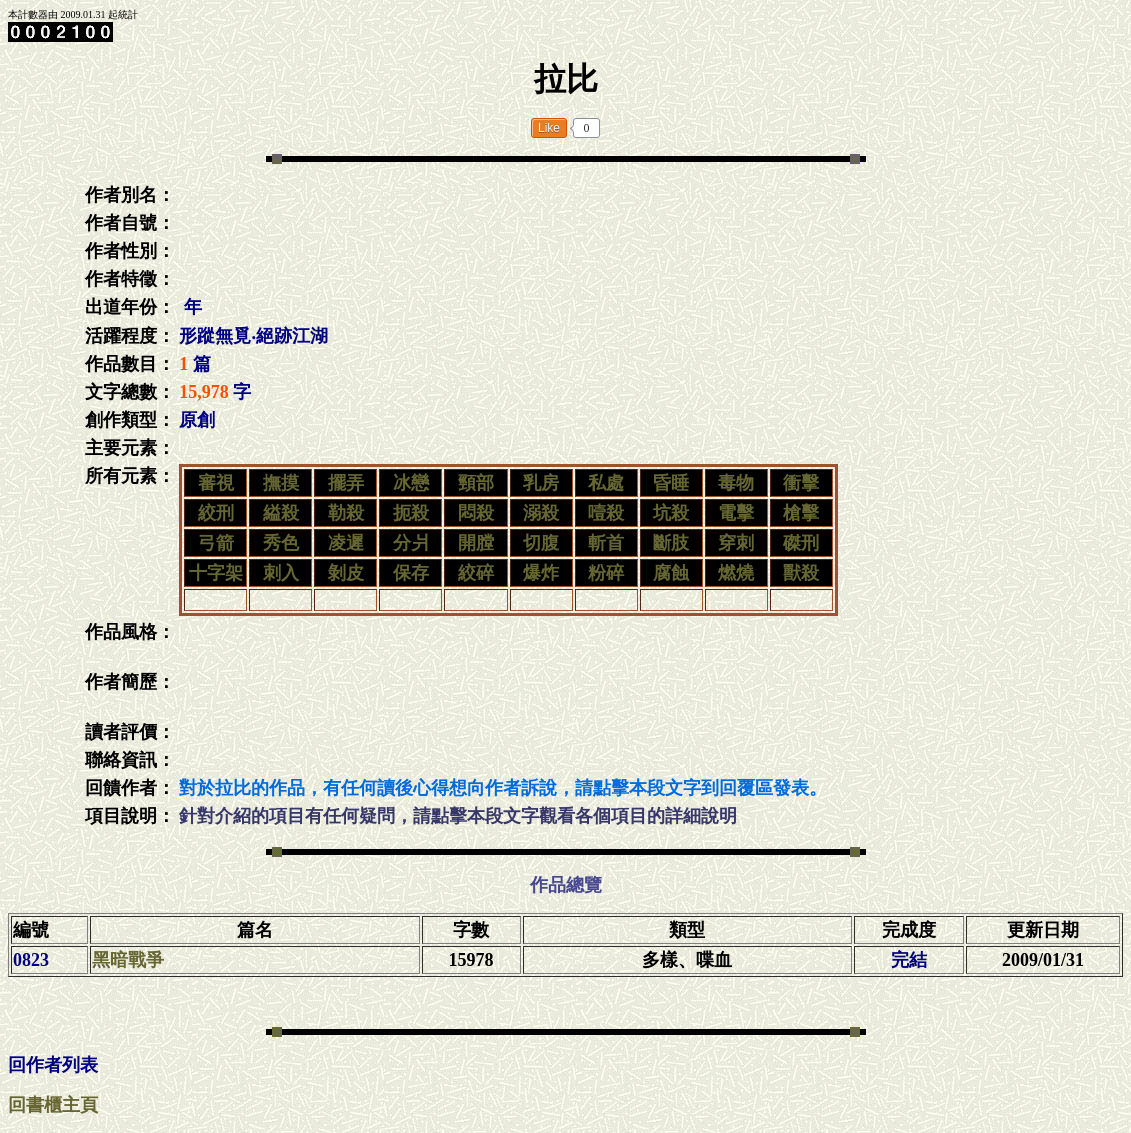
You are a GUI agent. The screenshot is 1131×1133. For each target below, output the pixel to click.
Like (549, 128)
